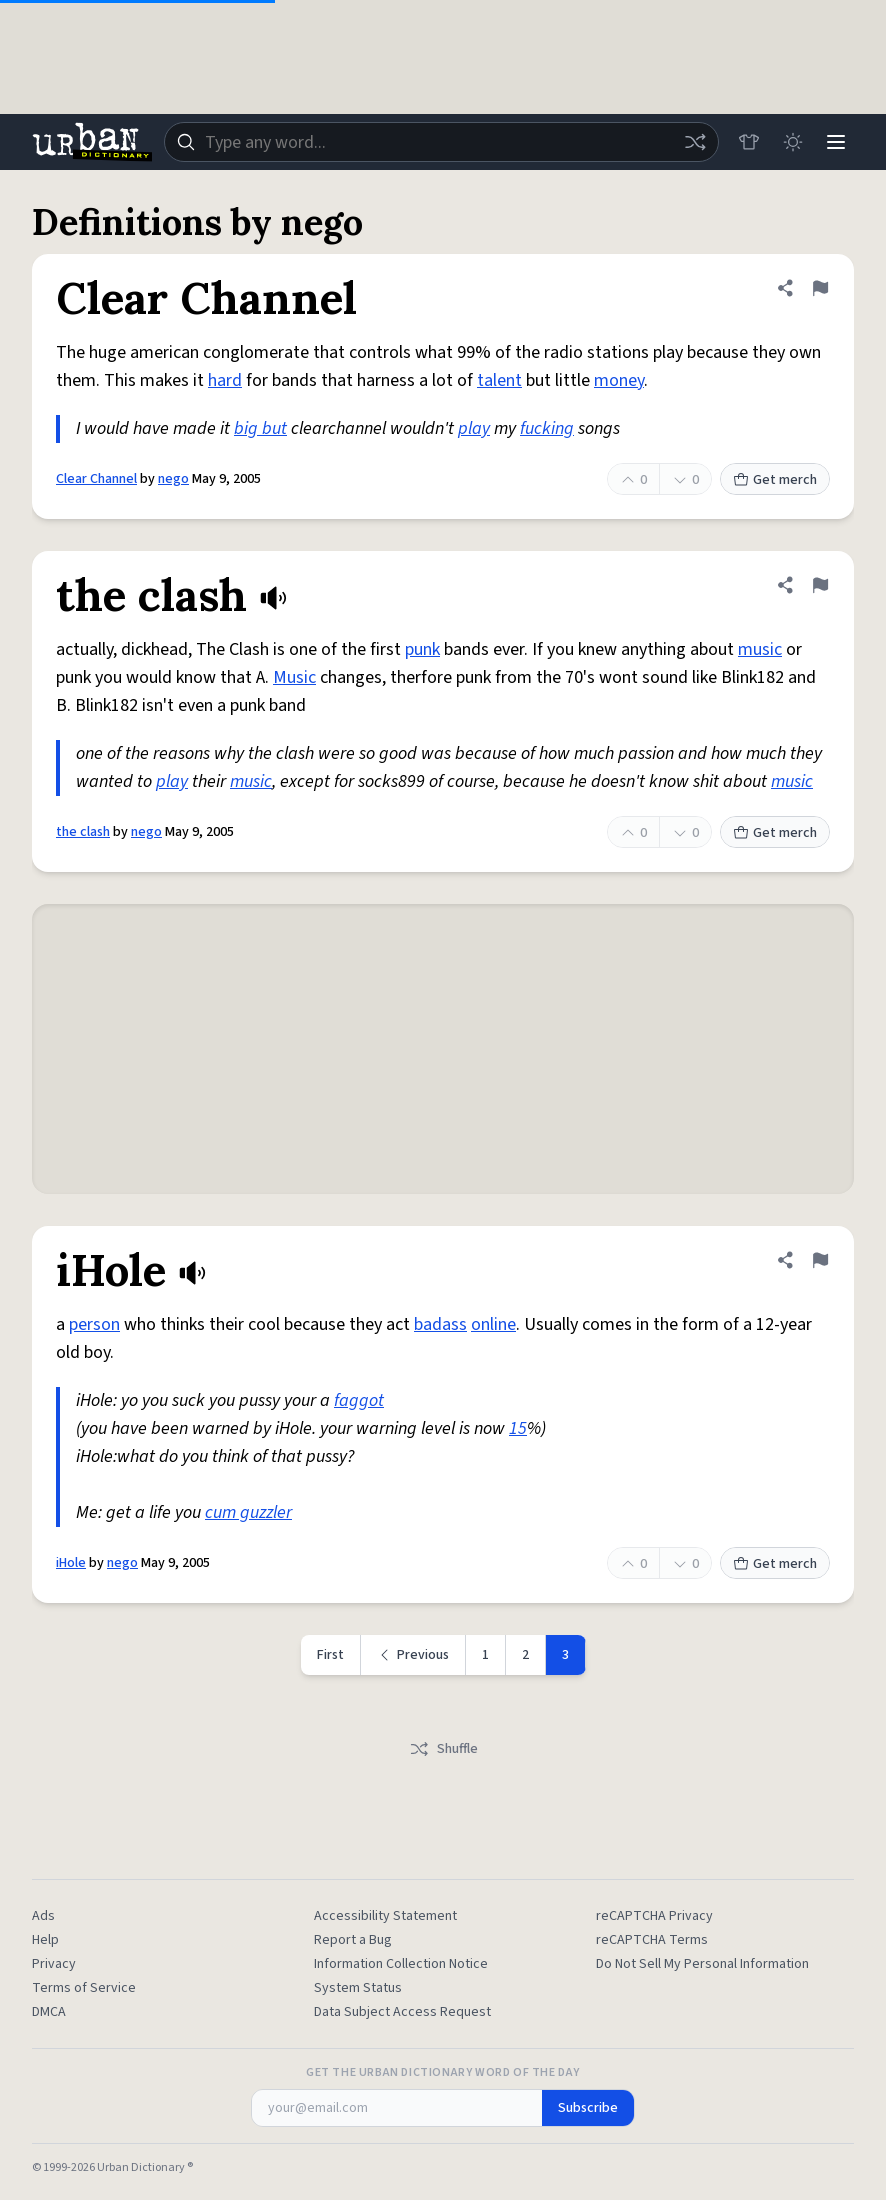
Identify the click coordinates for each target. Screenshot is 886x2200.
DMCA (49, 2012)
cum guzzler (248, 1512)
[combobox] (441, 142)
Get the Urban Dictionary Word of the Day (443, 2073)
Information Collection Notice (401, 1964)
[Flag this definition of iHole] (820, 1260)
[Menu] (836, 142)
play (474, 428)
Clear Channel (96, 479)
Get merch (775, 480)
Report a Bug (353, 1940)
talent (499, 380)
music (760, 649)
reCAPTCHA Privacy (654, 1916)
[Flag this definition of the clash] (820, 585)
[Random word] (694, 142)
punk (422, 649)
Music (294, 677)
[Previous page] (413, 1655)
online (493, 1324)
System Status (358, 1988)
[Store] (748, 142)
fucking (547, 428)
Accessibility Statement (385, 1916)
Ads (43, 1916)
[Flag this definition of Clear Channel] (820, 288)
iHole (71, 1563)
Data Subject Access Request (402, 2012)
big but (260, 428)
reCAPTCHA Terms (652, 1940)
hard (225, 380)
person (94, 1324)
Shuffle (443, 1749)
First (330, 1655)
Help (45, 1940)
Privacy (54, 1964)
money (619, 380)
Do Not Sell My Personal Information (702, 1964)
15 (518, 1428)
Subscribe (588, 2108)
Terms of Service (84, 1988)
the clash (83, 832)
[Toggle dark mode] (792, 142)
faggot (359, 1400)
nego (173, 479)
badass (440, 1324)
